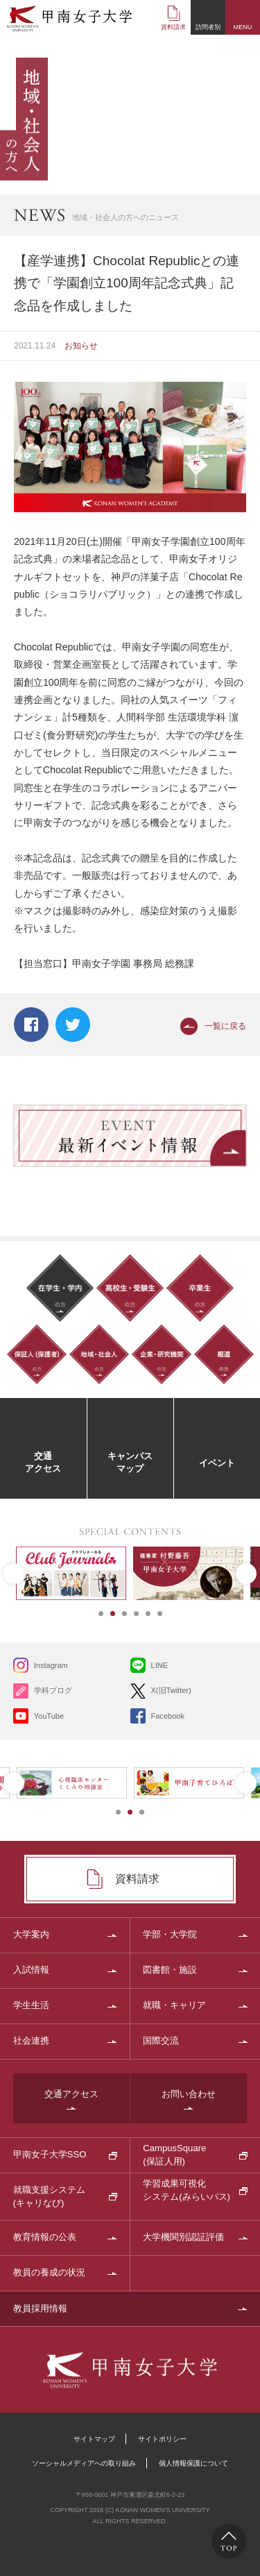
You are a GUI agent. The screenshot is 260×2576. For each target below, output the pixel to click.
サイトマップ (94, 2439)
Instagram (51, 1665)
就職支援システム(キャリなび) (49, 2195)
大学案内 (31, 1934)
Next (246, 1573)
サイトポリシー (162, 2439)
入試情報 (31, 1969)
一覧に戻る (225, 1026)
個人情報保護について (193, 2463)
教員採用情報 (40, 2308)
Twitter (72, 1024)
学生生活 (31, 2005)
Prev (13, 1573)
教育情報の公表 (44, 2237)
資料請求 (173, 27)
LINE (159, 1665)
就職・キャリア (174, 2005)
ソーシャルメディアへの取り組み (84, 2463)
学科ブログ (53, 1690)
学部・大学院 (170, 1934)
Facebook (31, 1024)
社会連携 (31, 2040)
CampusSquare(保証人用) (174, 2154)
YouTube (49, 1716)
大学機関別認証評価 (183, 2237)
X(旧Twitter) (171, 1690)
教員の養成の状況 (49, 2272)
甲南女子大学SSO (50, 2154)
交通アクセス (71, 2094)
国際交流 (161, 2040)
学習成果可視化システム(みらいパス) (186, 2189)
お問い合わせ (189, 2094)
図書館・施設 (170, 1969)
